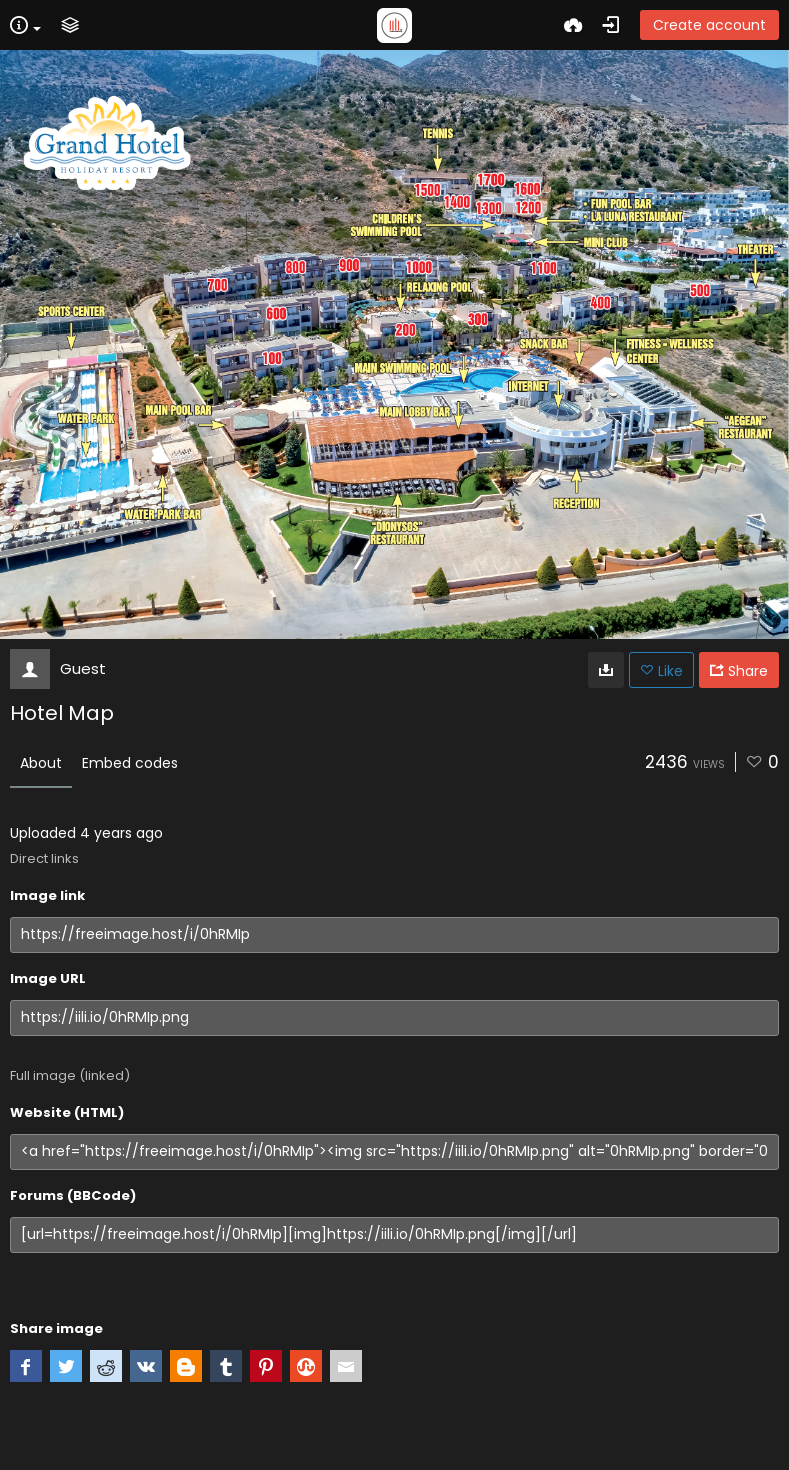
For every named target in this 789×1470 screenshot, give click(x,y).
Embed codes (130, 763)
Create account (709, 25)
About (41, 763)
